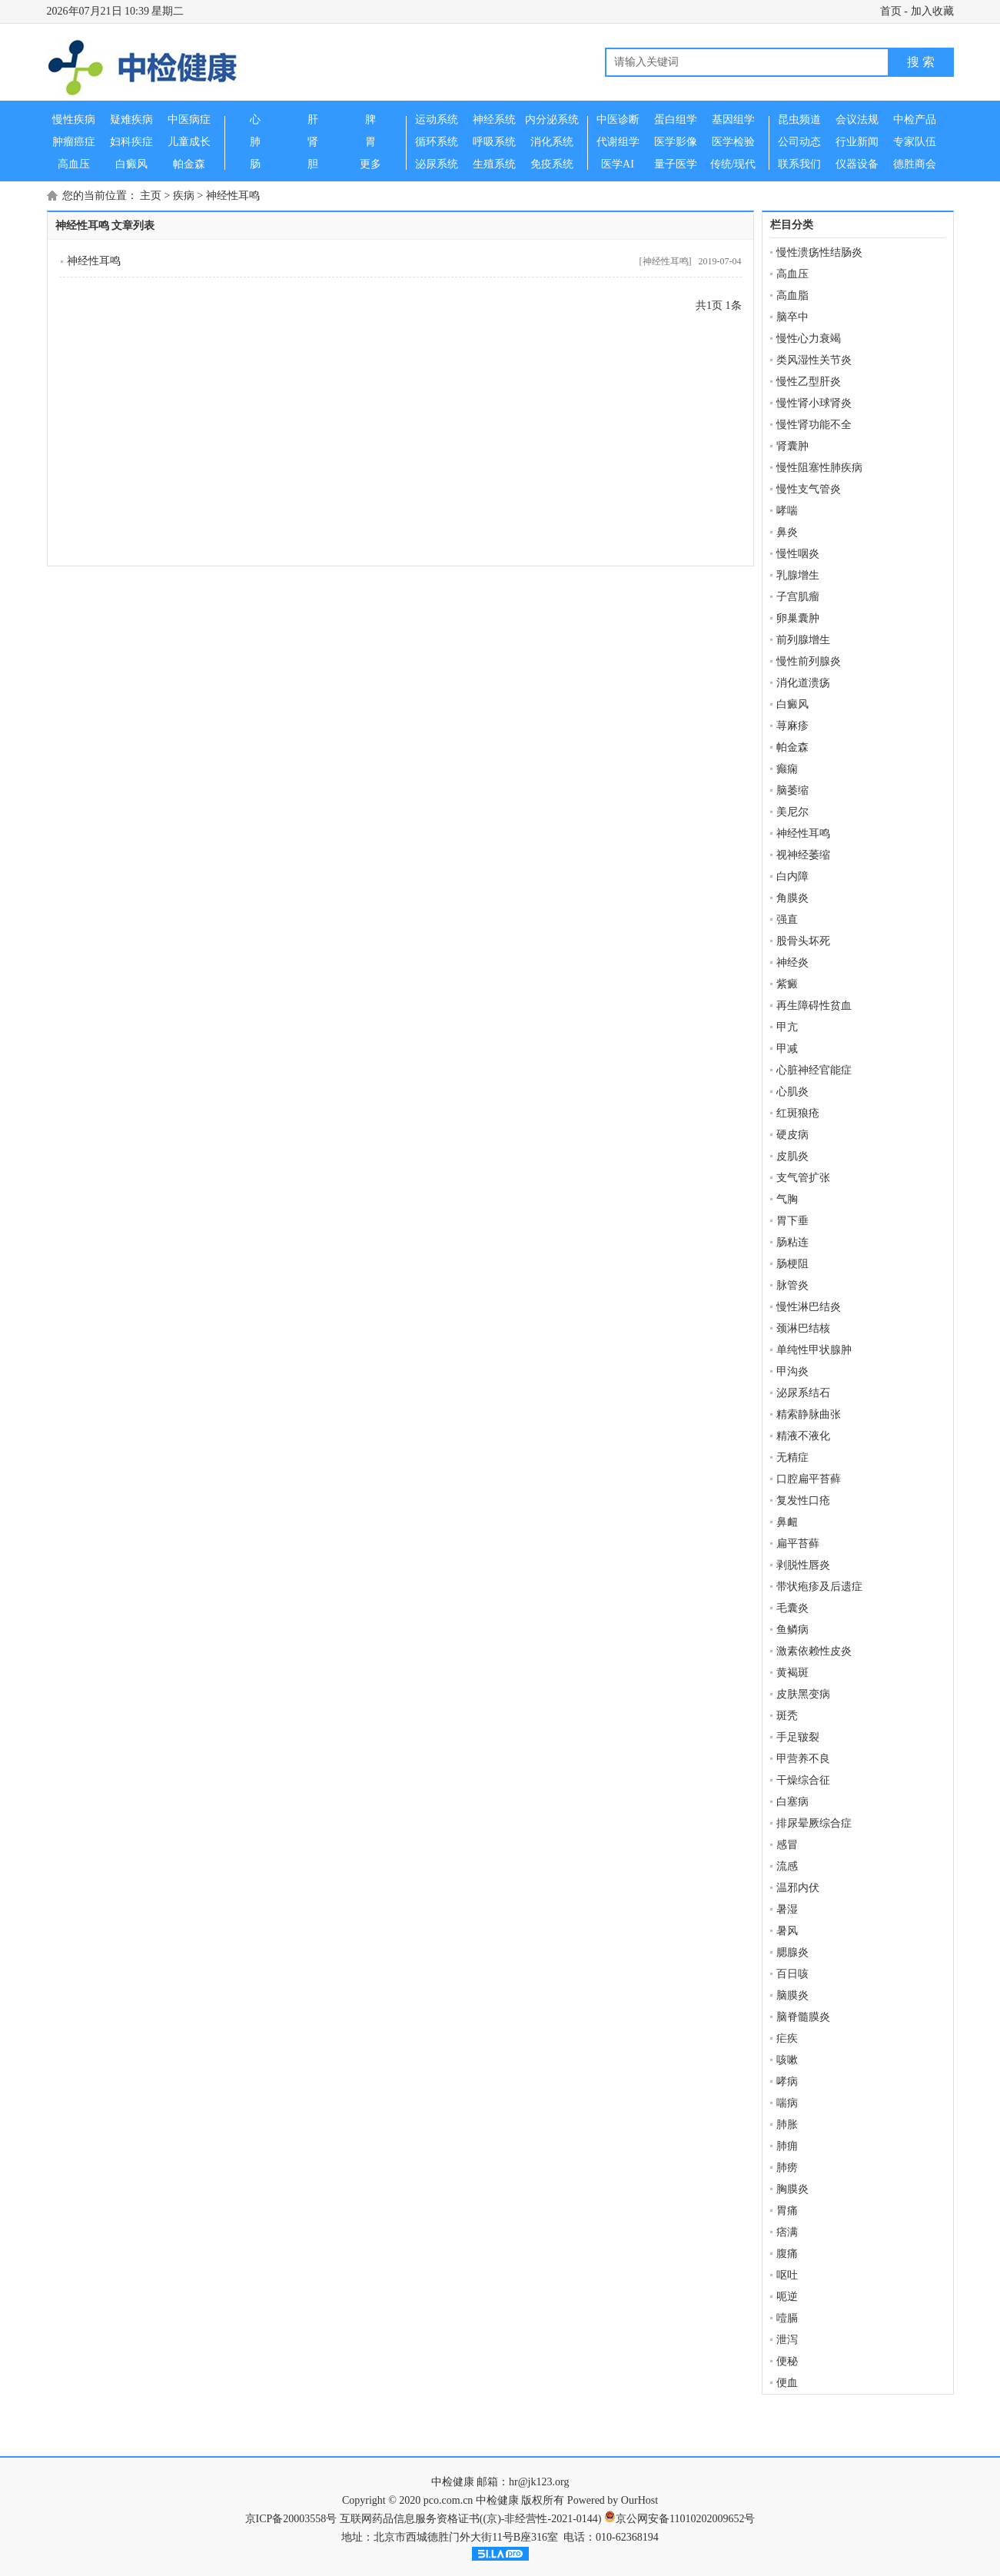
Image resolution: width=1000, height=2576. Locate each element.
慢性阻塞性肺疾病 (819, 467)
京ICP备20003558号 (291, 2519)
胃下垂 (792, 1221)
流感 (787, 1866)
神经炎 (792, 962)
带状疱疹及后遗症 (819, 1586)
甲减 (787, 1048)
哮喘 (787, 510)
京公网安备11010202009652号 (685, 2519)
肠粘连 (792, 1242)
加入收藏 (932, 11)
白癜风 (792, 704)
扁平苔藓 (797, 1543)
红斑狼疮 (797, 1113)
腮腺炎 (792, 1952)
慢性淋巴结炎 (808, 1307)
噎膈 (787, 2318)
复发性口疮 (803, 1500)
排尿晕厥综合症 (814, 1823)
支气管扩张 (803, 1177)
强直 (787, 919)
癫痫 (787, 769)
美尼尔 (792, 812)
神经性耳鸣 (233, 195)
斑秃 (787, 1715)
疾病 (183, 195)
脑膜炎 (792, 1995)
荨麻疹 (792, 726)
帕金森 (792, 747)
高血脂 (792, 295)
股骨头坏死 (803, 941)
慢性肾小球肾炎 (814, 403)
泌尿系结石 (803, 1393)
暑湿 (787, 1909)
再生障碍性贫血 (814, 1005)
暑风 (787, 1931)
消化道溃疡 (803, 683)
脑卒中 (792, 317)
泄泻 (787, 2339)
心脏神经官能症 (814, 1070)
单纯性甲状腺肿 (814, 1350)
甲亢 (787, 1027)
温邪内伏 (797, 1888)
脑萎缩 (792, 790)
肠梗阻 (792, 1264)
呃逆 (787, 2296)
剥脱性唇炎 (803, 1565)
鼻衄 (787, 1522)
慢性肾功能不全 (814, 424)
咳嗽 (787, 2060)
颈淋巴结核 (803, 1328)
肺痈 (787, 2146)
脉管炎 (792, 1285)
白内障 (792, 876)
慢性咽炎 (797, 553)
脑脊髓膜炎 (803, 2017)
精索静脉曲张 (808, 1414)
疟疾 (787, 2038)
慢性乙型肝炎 (808, 381)
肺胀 (787, 2124)
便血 (787, 2382)
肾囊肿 (792, 446)
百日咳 (792, 1974)
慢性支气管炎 (808, 489)
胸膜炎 (792, 2189)
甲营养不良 (803, 1758)
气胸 (787, 1199)
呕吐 (787, 2275)
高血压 (792, 274)
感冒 (787, 1845)
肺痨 (787, 2167)
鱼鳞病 (792, 1629)
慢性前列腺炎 (808, 661)
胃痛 (787, 2210)
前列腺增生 (803, 640)
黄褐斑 (792, 1672)
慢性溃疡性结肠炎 (819, 252)
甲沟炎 (792, 1371)
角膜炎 (792, 898)
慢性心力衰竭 (808, 338)
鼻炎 (787, 532)
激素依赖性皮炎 (814, 1651)
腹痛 (787, 2253)
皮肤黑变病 (803, 1694)
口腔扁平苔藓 (808, 1479)
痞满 (787, 2232)
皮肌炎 (792, 1156)
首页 (891, 11)
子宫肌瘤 (797, 597)
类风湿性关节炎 (814, 360)
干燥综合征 (803, 1780)
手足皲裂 (797, 1737)
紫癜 (787, 984)
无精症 (792, 1457)
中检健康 (452, 2482)
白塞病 (792, 1802)
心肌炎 (792, 1091)
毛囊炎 (792, 1608)
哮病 (787, 2081)
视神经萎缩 (803, 855)
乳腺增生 (797, 575)
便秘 (787, 2361)
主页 (150, 195)
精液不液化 (803, 1436)
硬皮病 (792, 1134)
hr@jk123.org (539, 2482)
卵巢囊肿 (797, 618)
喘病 (787, 2103)
